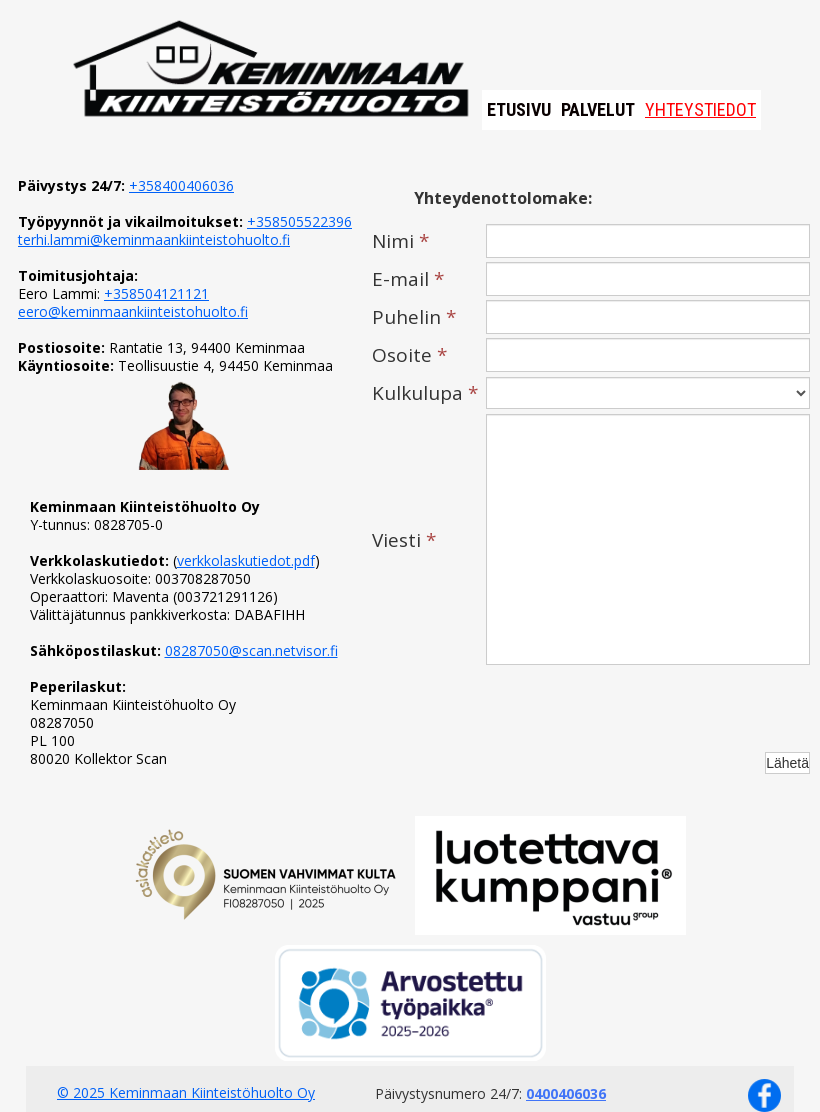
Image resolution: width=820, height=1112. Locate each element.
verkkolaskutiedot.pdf (246, 560)
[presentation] (638, 708)
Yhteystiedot (700, 109)
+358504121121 (156, 293)
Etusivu (519, 109)
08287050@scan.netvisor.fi (251, 650)
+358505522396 (299, 221)
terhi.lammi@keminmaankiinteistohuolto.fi (154, 239)
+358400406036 (181, 185)
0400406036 (566, 1093)
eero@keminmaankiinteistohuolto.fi (133, 311)
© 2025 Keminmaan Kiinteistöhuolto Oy (186, 1092)
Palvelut (598, 109)
